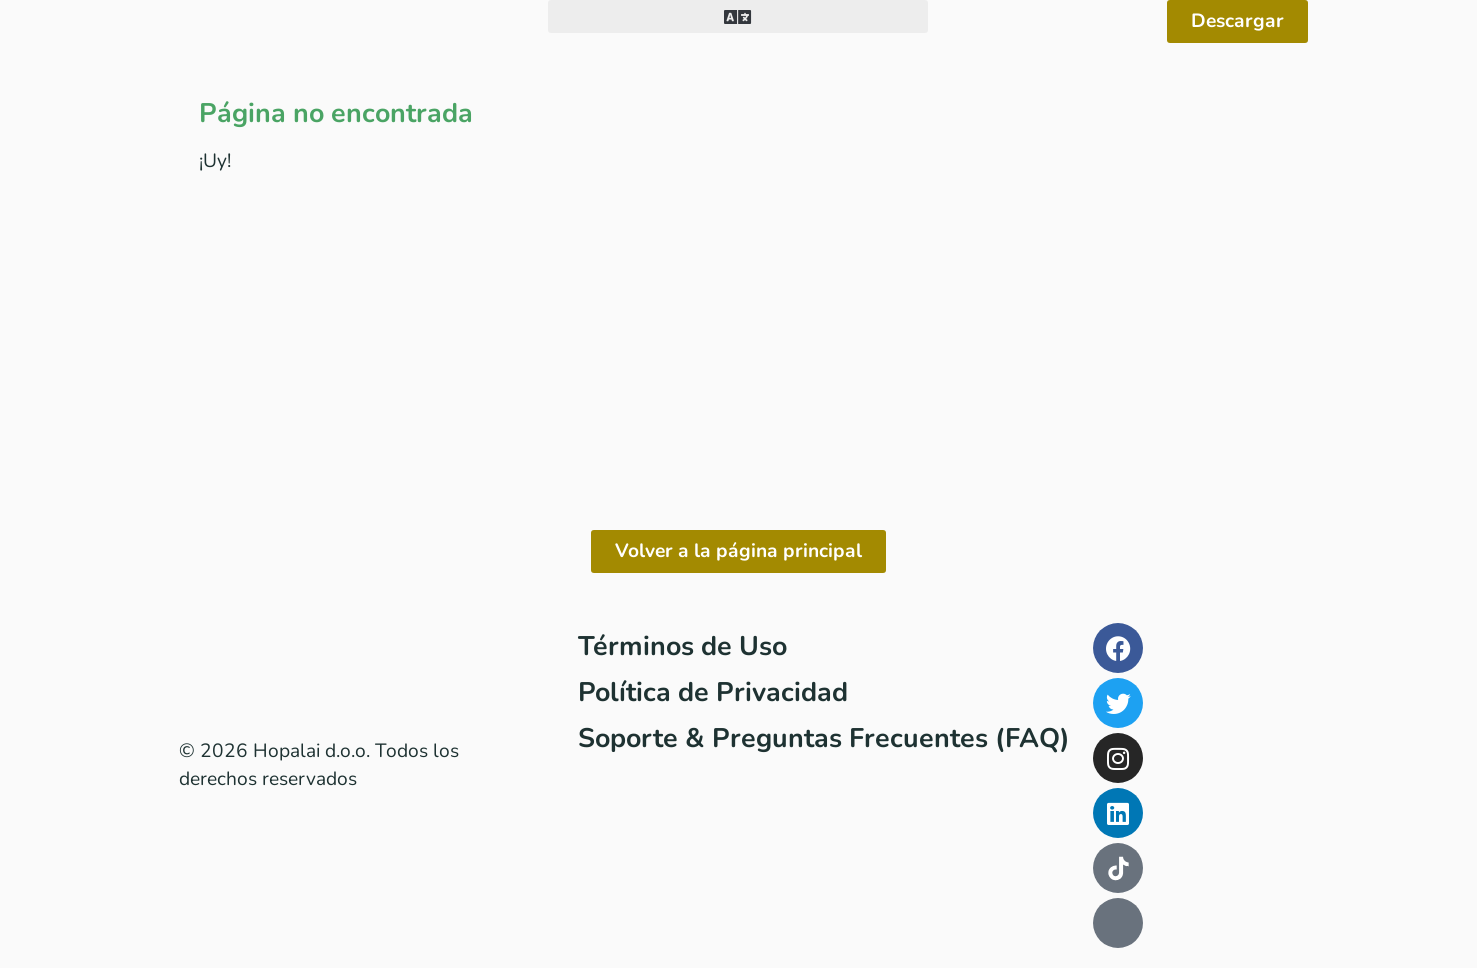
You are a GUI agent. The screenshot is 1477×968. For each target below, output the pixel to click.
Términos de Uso (682, 646)
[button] (738, 16)
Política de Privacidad (713, 692)
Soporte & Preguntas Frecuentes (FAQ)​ (824, 738)
